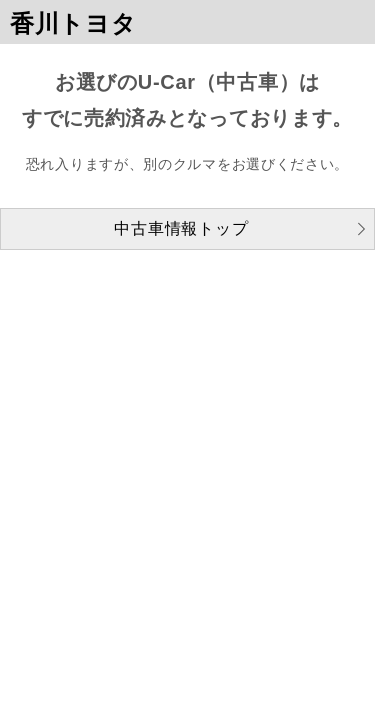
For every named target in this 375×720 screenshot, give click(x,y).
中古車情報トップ (181, 228)
